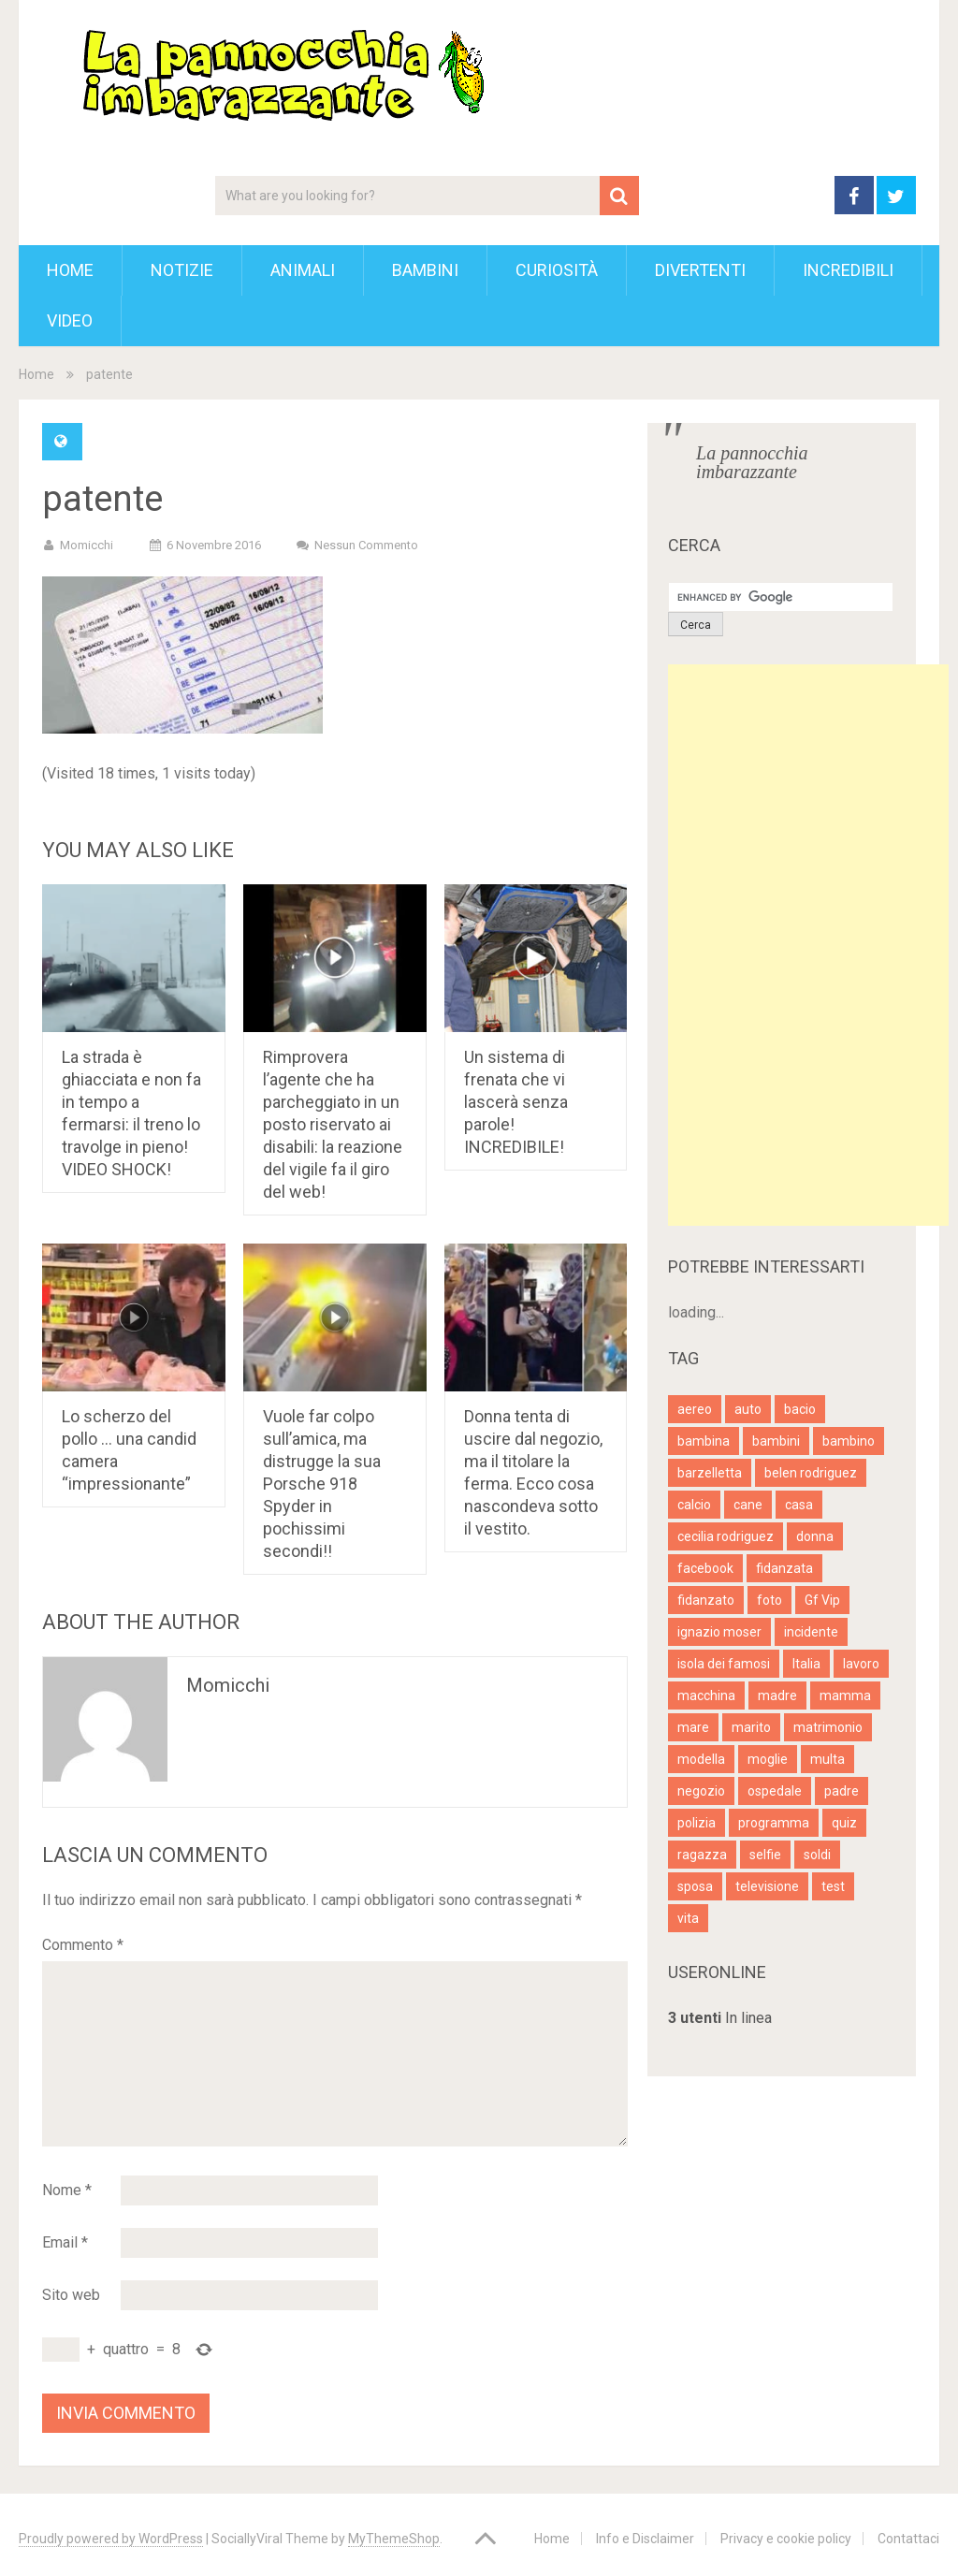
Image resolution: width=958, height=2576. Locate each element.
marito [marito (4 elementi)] (751, 1727)
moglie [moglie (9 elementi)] (768, 1759)
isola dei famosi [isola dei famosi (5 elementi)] (723, 1663)
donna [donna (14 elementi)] (815, 1536)
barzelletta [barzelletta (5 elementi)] (709, 1472)
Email (65, 2242)
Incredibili (848, 270)
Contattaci (908, 2538)
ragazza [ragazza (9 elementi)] (702, 1854)
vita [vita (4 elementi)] (688, 1918)
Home (70, 270)
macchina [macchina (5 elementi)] (706, 1695)
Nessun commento (366, 545)
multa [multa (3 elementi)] (827, 1759)
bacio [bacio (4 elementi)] (800, 1409)
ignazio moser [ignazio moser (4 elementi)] (719, 1631)
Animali (302, 270)
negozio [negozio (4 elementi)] (701, 1790)
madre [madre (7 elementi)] (777, 1695)
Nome (67, 2190)
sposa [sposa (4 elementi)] (695, 1886)
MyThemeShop (394, 2538)
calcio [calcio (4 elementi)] (694, 1504)
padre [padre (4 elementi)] (841, 1790)
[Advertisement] (808, 945)
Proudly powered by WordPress (111, 2538)
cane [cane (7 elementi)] (747, 1504)
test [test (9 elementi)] (833, 1886)
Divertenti (700, 270)
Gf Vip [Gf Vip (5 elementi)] (822, 1600)
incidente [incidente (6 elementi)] (811, 1631)
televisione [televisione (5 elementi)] (767, 1886)
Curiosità (556, 270)
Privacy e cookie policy (785, 2538)
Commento (82, 1945)
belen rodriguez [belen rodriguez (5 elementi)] (810, 1472)
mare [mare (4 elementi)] (693, 1727)
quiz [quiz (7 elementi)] (844, 1822)
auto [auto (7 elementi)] (748, 1409)
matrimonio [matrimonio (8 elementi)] (828, 1727)
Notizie (182, 270)
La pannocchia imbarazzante (751, 462)
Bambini (425, 270)
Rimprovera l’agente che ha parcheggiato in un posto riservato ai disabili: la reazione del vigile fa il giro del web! (332, 1124)
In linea (720, 2018)
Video (70, 320)
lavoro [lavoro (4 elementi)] (861, 1663)
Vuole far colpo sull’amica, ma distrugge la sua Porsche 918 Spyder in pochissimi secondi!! (322, 1483)
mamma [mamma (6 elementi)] (845, 1695)
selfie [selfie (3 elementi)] (765, 1854)
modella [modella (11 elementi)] (701, 1759)
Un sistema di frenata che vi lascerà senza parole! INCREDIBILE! (516, 1102)
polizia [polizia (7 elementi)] (696, 1822)
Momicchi (86, 545)
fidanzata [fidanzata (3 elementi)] (784, 1568)
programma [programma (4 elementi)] (773, 1822)
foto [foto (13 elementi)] (769, 1600)
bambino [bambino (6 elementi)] (848, 1441)
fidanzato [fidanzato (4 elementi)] (705, 1600)
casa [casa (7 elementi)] (799, 1504)
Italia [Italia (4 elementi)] (806, 1663)
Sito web (71, 2295)
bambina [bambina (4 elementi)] (703, 1441)
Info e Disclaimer (645, 2538)
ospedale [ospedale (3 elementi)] (775, 1790)
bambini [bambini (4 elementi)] (776, 1441)
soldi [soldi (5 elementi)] (817, 1854)
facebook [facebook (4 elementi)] (705, 1568)
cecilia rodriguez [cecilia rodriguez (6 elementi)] (725, 1536)
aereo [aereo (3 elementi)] (694, 1409)
